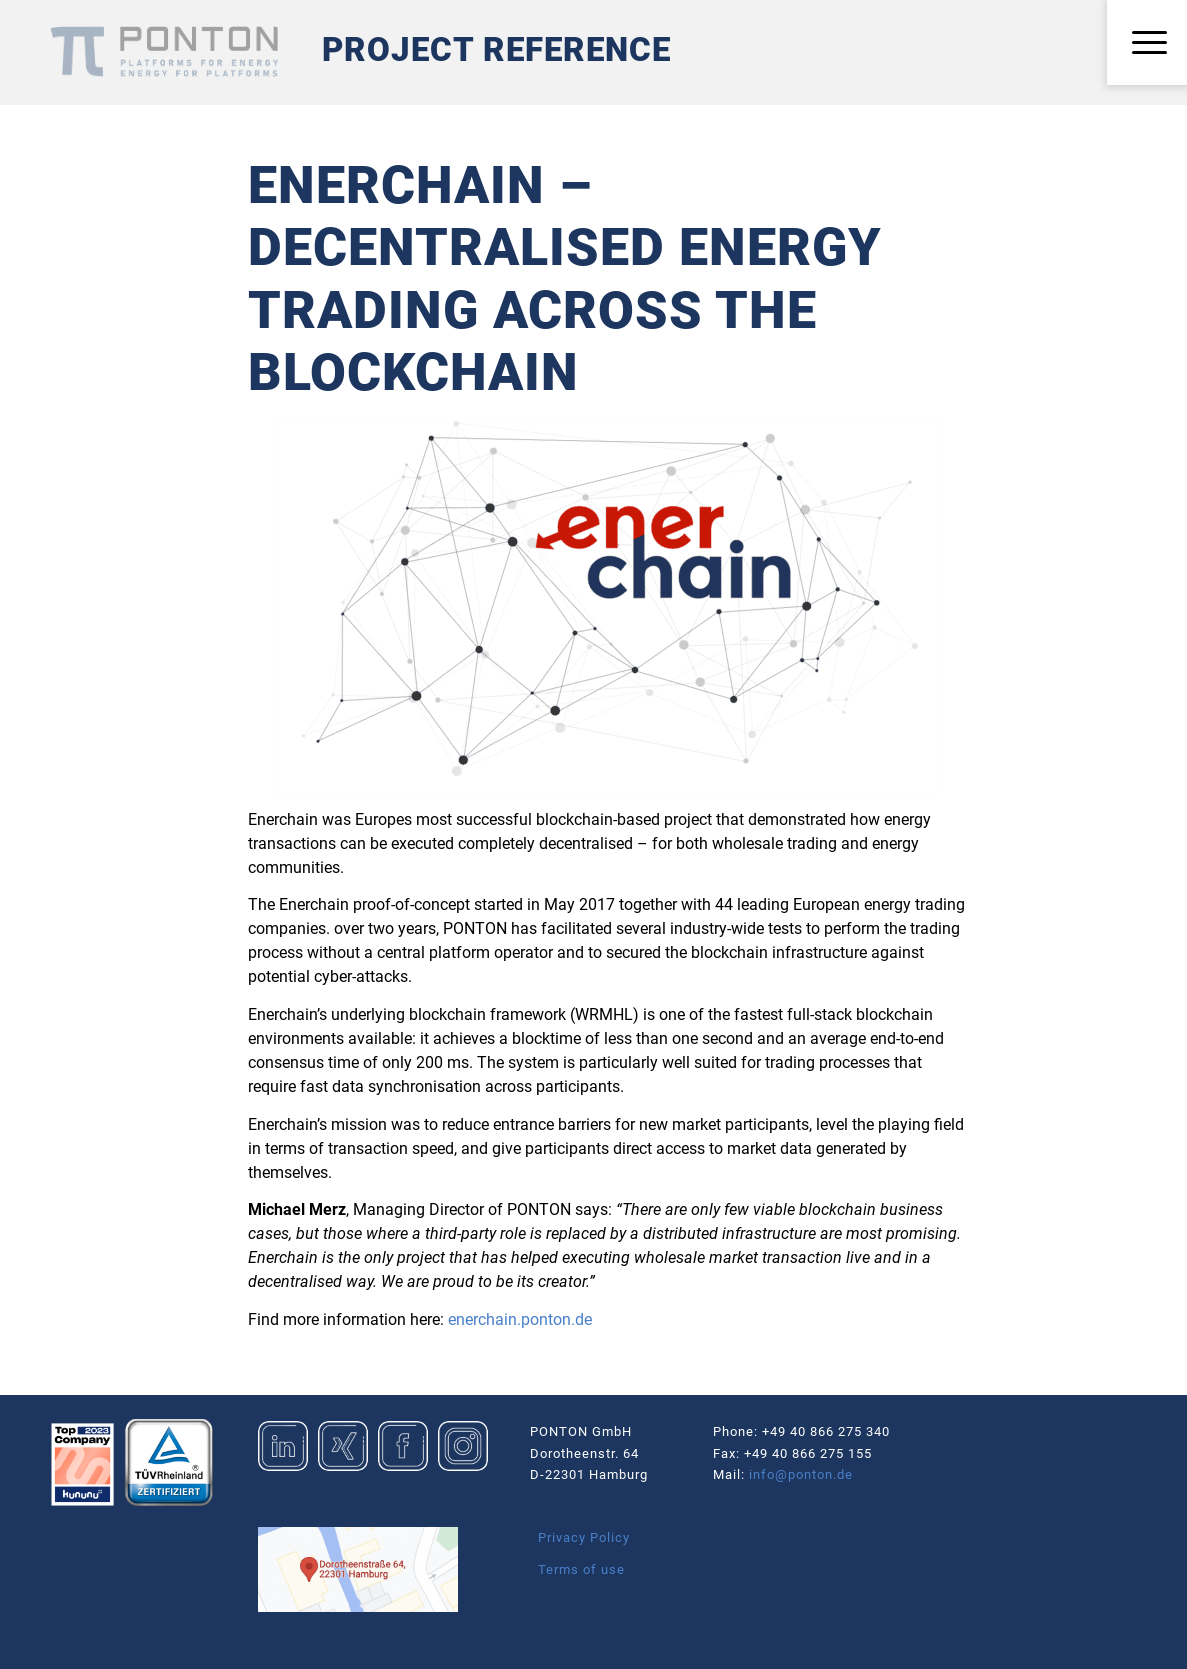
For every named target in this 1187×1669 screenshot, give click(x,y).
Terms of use (581, 1569)
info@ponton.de (801, 1474)
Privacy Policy (584, 1537)
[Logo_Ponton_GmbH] (164, 51)
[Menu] (1147, 43)
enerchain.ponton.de (520, 1319)
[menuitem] (1147, 43)
